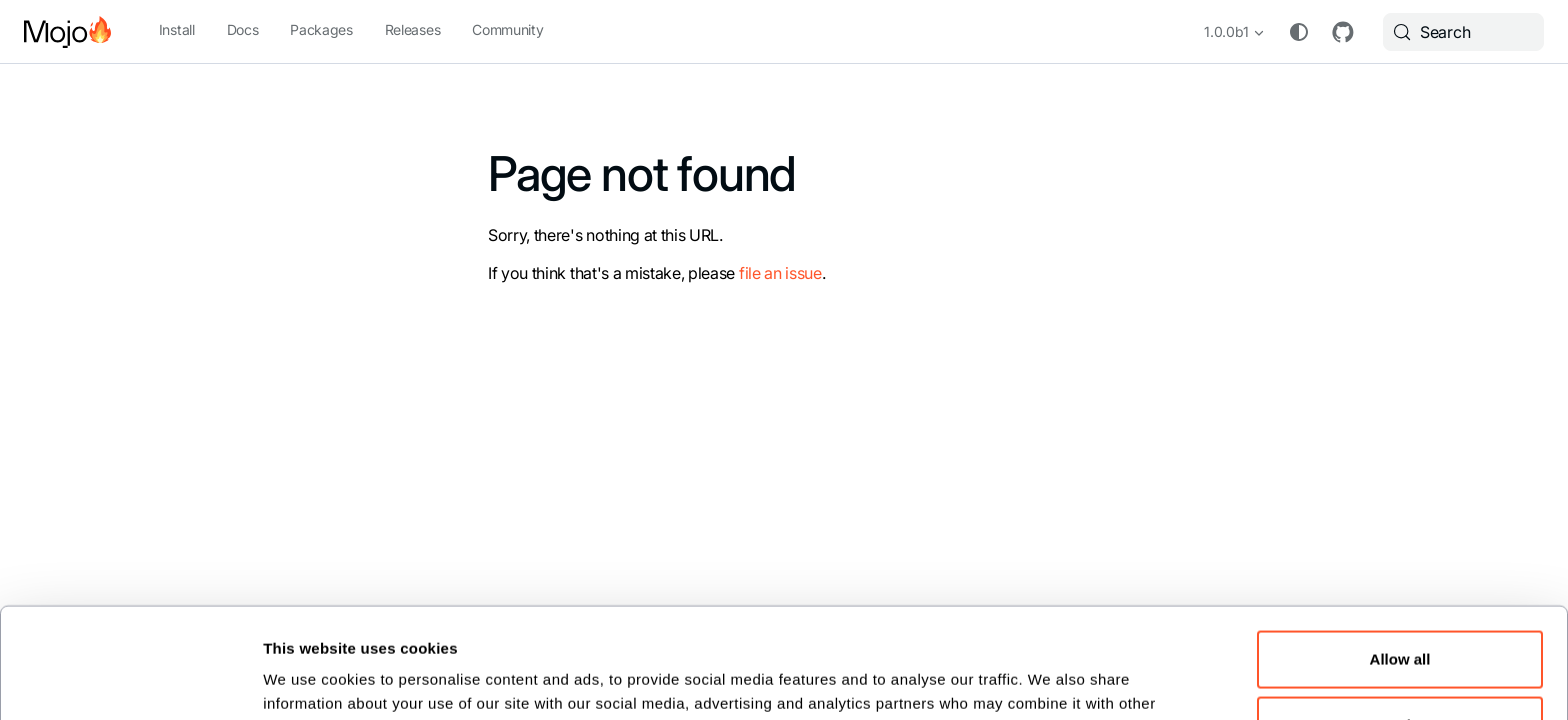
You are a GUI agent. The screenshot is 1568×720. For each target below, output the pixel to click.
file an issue (780, 273)
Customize (1401, 620)
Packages (321, 29)
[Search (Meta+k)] (1463, 32)
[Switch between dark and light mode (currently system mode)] (1299, 32)
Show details (309, 679)
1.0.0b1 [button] (1226, 31)
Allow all (1400, 555)
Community (507, 29)
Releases (412, 29)
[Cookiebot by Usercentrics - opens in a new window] (130, 679)
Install (177, 29)
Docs (243, 29)
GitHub (1343, 32)
